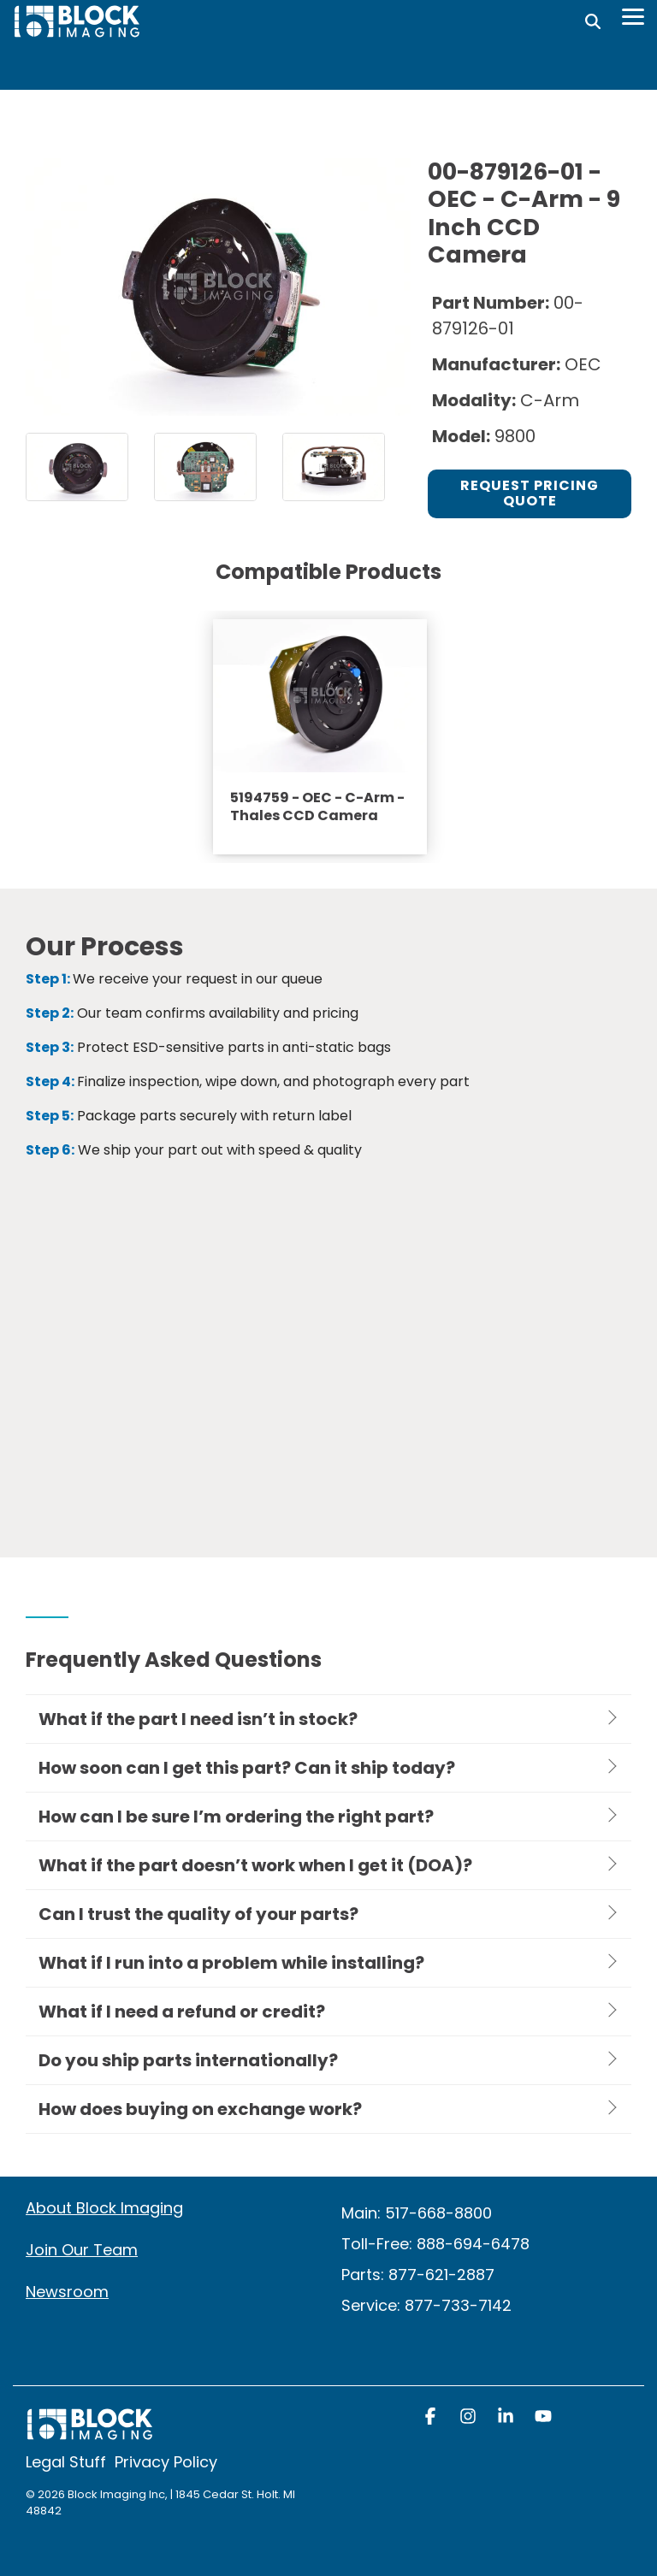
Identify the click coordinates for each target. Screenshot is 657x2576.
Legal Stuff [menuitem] (66, 2462)
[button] (432, 2418)
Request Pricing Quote (529, 493)
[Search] (593, 21)
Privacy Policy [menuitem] (166, 2462)
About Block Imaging (104, 2208)
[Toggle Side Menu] (633, 15)
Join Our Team (82, 2249)
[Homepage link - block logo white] (90, 2433)
